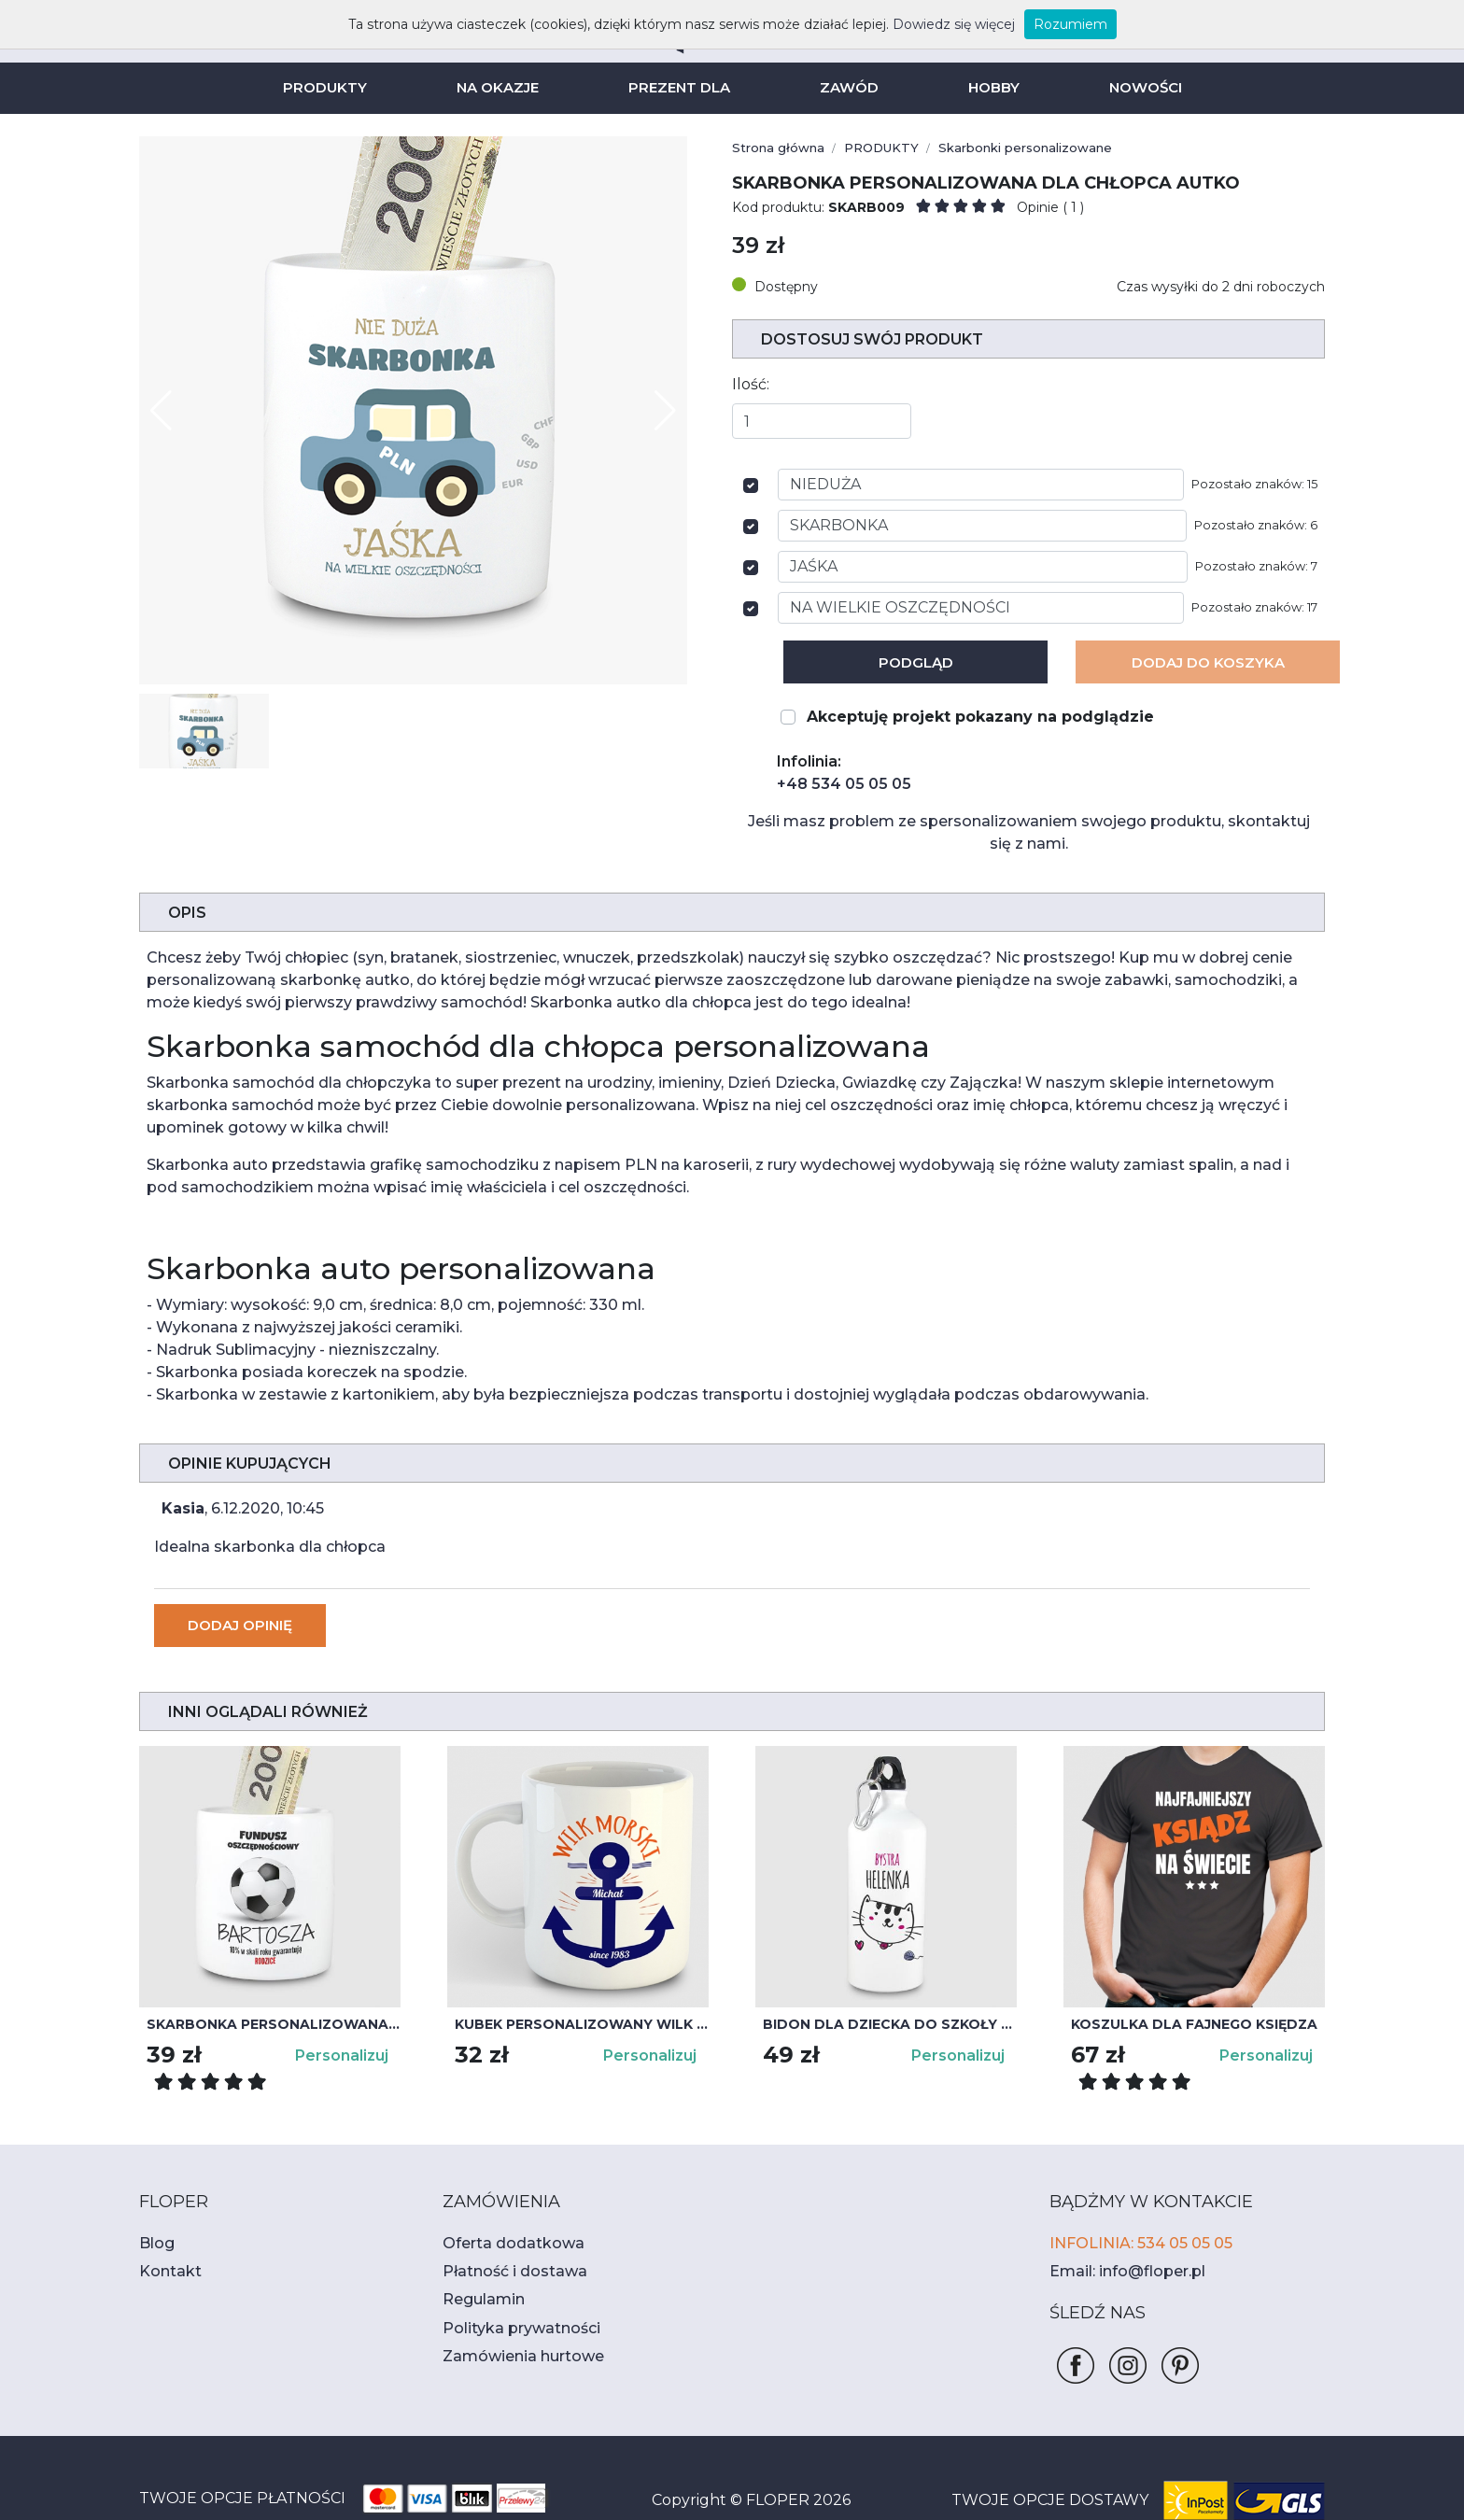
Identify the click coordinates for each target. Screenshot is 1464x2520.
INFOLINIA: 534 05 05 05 (1133, 2198)
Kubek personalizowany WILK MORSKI (582, 1979)
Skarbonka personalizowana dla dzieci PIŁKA (274, 1979)
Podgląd (915, 662)
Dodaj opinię (238, 1580)
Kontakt (164, 2226)
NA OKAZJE (502, 87)
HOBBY (987, 87)
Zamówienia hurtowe (512, 2311)
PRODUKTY (333, 87)
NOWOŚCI (1136, 87)
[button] (665, 410)
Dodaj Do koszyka (1207, 662)
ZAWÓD (846, 87)
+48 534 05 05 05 (835, 784)
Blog (154, 2198)
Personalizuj (344, 2011)
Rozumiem (1037, 24)
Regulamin (478, 2254)
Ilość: (749, 384)
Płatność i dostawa (505, 2226)
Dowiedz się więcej (933, 24)
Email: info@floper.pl (1118, 2226)
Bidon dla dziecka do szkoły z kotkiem (890, 1979)
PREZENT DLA (681, 87)
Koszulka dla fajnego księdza (1186, 1979)
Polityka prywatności (510, 2283)
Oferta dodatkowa (501, 2198)
